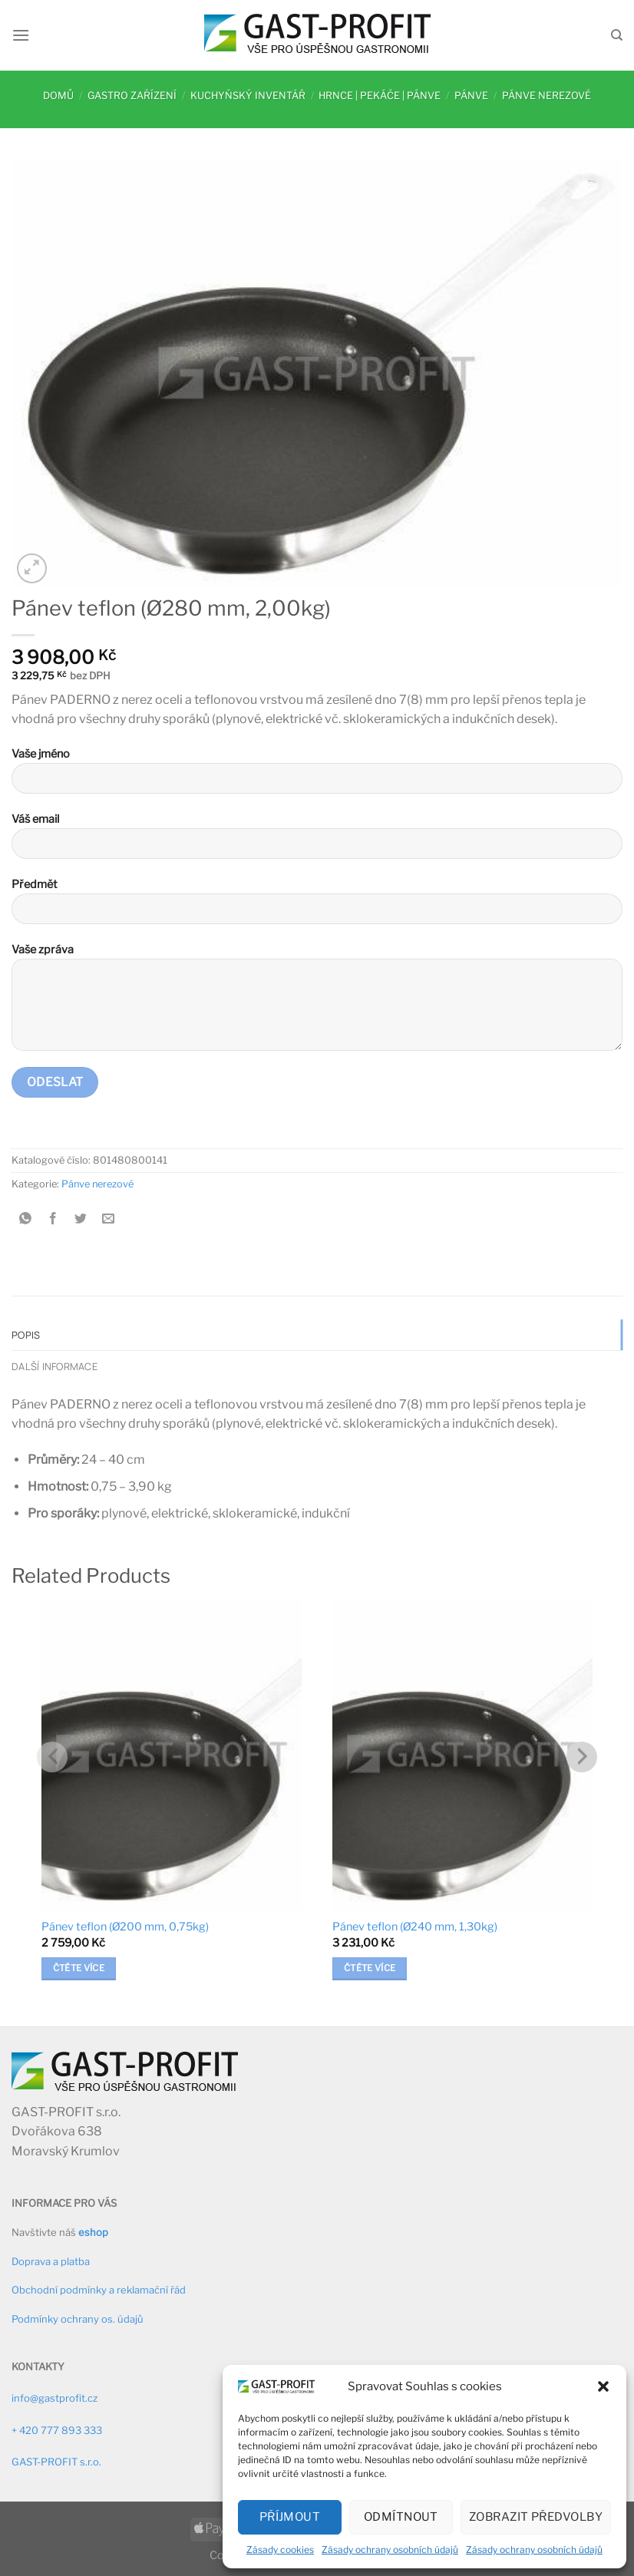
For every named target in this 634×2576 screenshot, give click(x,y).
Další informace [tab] (54, 1366)
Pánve (471, 95)
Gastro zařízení (132, 95)
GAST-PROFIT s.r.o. (56, 2461)
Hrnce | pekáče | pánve (380, 95)
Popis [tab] (26, 1335)
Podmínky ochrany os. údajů (78, 2319)
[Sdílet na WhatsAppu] (25, 1219)
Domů (58, 95)
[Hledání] (616, 35)
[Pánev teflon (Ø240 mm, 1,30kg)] (462, 1754)
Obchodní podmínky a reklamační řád (99, 2290)
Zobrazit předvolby (536, 2517)
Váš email (317, 841)
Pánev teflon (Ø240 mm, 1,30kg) (414, 1927)
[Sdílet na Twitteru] (81, 1219)
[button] (603, 2386)
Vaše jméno (317, 776)
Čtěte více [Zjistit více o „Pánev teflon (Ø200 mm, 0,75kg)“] (78, 1968)
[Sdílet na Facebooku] (53, 1219)
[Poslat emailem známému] (108, 1219)
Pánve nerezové (546, 95)
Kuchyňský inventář (247, 95)
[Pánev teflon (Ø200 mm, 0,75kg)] (171, 1754)
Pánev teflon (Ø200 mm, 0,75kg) (125, 1927)
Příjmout (290, 2517)
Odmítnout (401, 2517)
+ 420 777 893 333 (57, 2430)
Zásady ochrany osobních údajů (390, 2549)
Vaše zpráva (317, 1003)
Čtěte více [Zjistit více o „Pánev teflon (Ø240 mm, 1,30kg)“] (369, 1968)
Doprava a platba (51, 2261)
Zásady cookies (280, 2549)
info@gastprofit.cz (54, 2398)
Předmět (317, 906)
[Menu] (21, 35)
